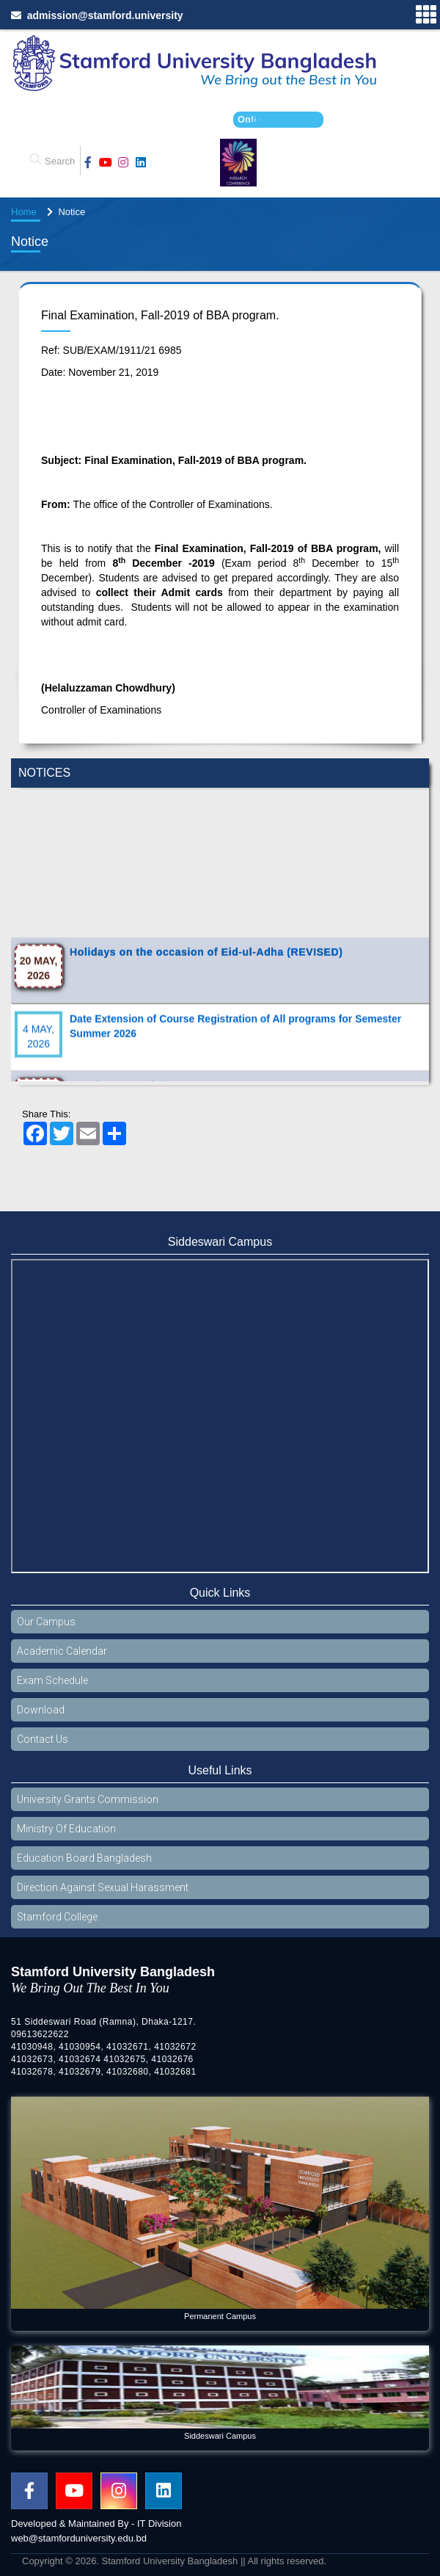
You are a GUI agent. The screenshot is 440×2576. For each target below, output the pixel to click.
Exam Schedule (52, 1680)
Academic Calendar (62, 1651)
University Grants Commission (87, 1799)
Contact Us (42, 1739)
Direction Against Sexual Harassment (102, 1887)
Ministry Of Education (66, 1829)
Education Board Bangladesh (84, 1858)
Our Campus (46, 1622)
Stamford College (57, 1917)
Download (41, 1710)
